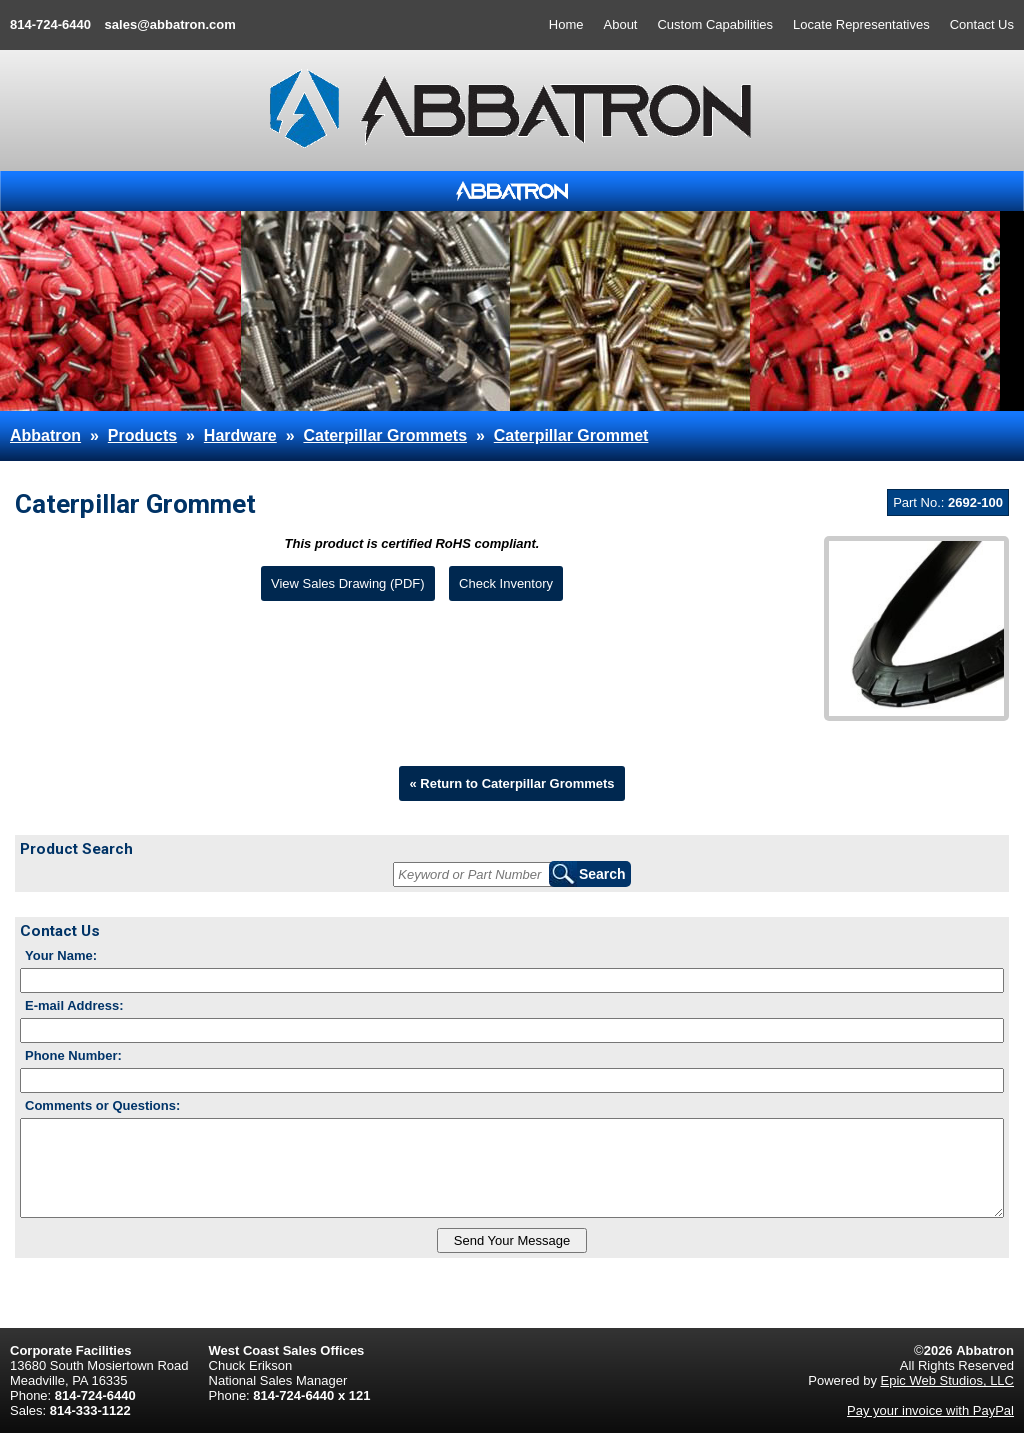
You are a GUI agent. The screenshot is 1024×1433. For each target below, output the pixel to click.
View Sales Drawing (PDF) (348, 583)
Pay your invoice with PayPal (930, 1410)
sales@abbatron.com (170, 24)
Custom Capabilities (715, 24)
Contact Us (982, 24)
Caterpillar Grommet (571, 435)
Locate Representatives (861, 24)
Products (142, 435)
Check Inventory (506, 583)
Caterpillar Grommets (385, 435)
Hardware (240, 435)
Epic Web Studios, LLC (947, 1380)
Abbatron (45, 435)
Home (566, 24)
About (621, 24)
